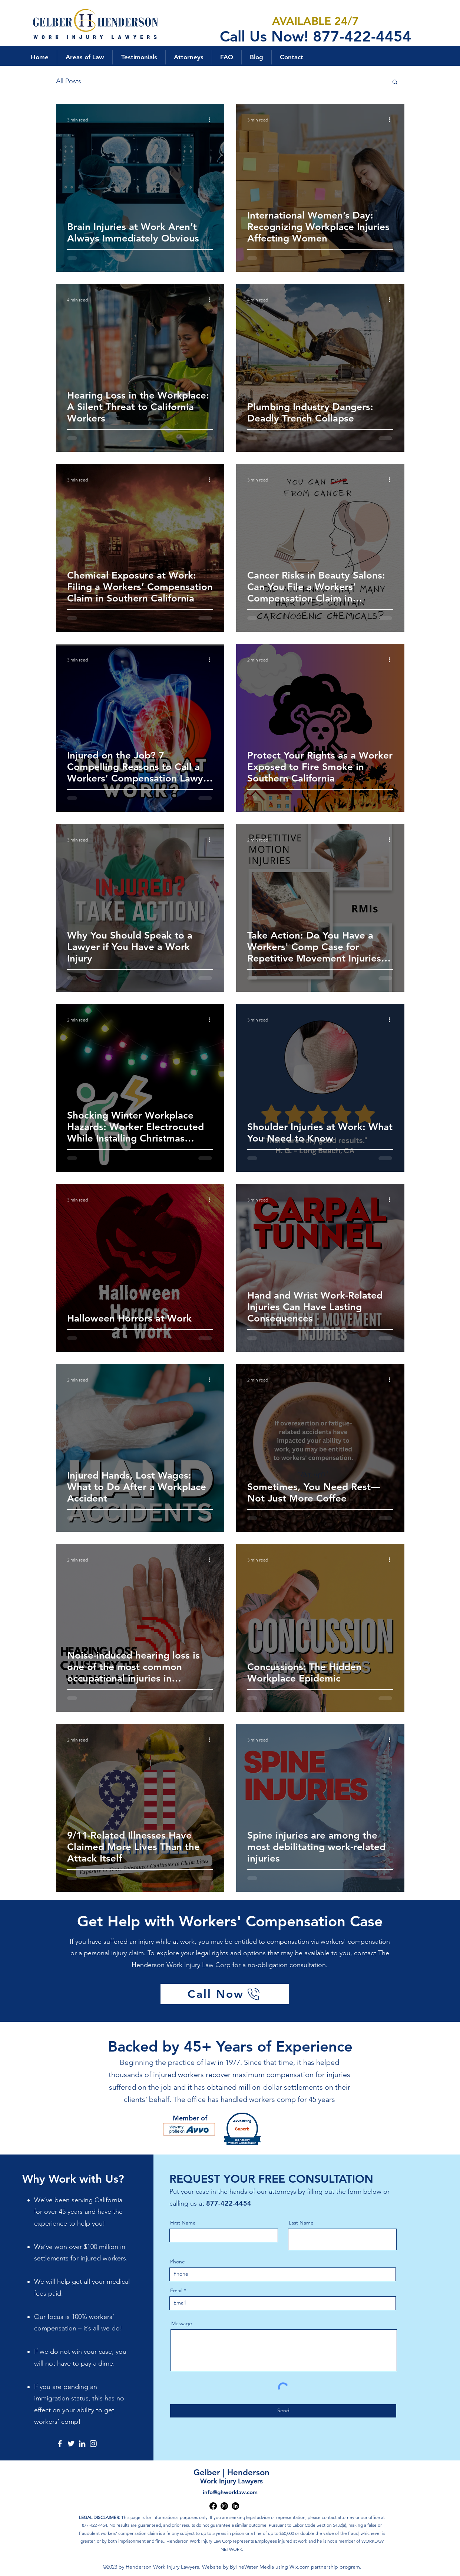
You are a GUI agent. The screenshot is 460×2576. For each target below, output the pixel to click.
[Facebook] (59, 2443)
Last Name (301, 2222)
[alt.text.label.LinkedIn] (235, 2506)
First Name (183, 2222)
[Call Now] (224, 1994)
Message (181, 2323)
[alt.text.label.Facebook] (213, 2506)
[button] (84, 57)
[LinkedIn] (82, 2443)
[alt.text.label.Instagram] (224, 2506)
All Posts (68, 81)
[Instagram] (93, 2443)
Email (176, 2290)
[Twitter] (71, 2443)
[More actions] (212, 120)
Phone (177, 2261)
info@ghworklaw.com (230, 2492)
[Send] (283, 2410)
